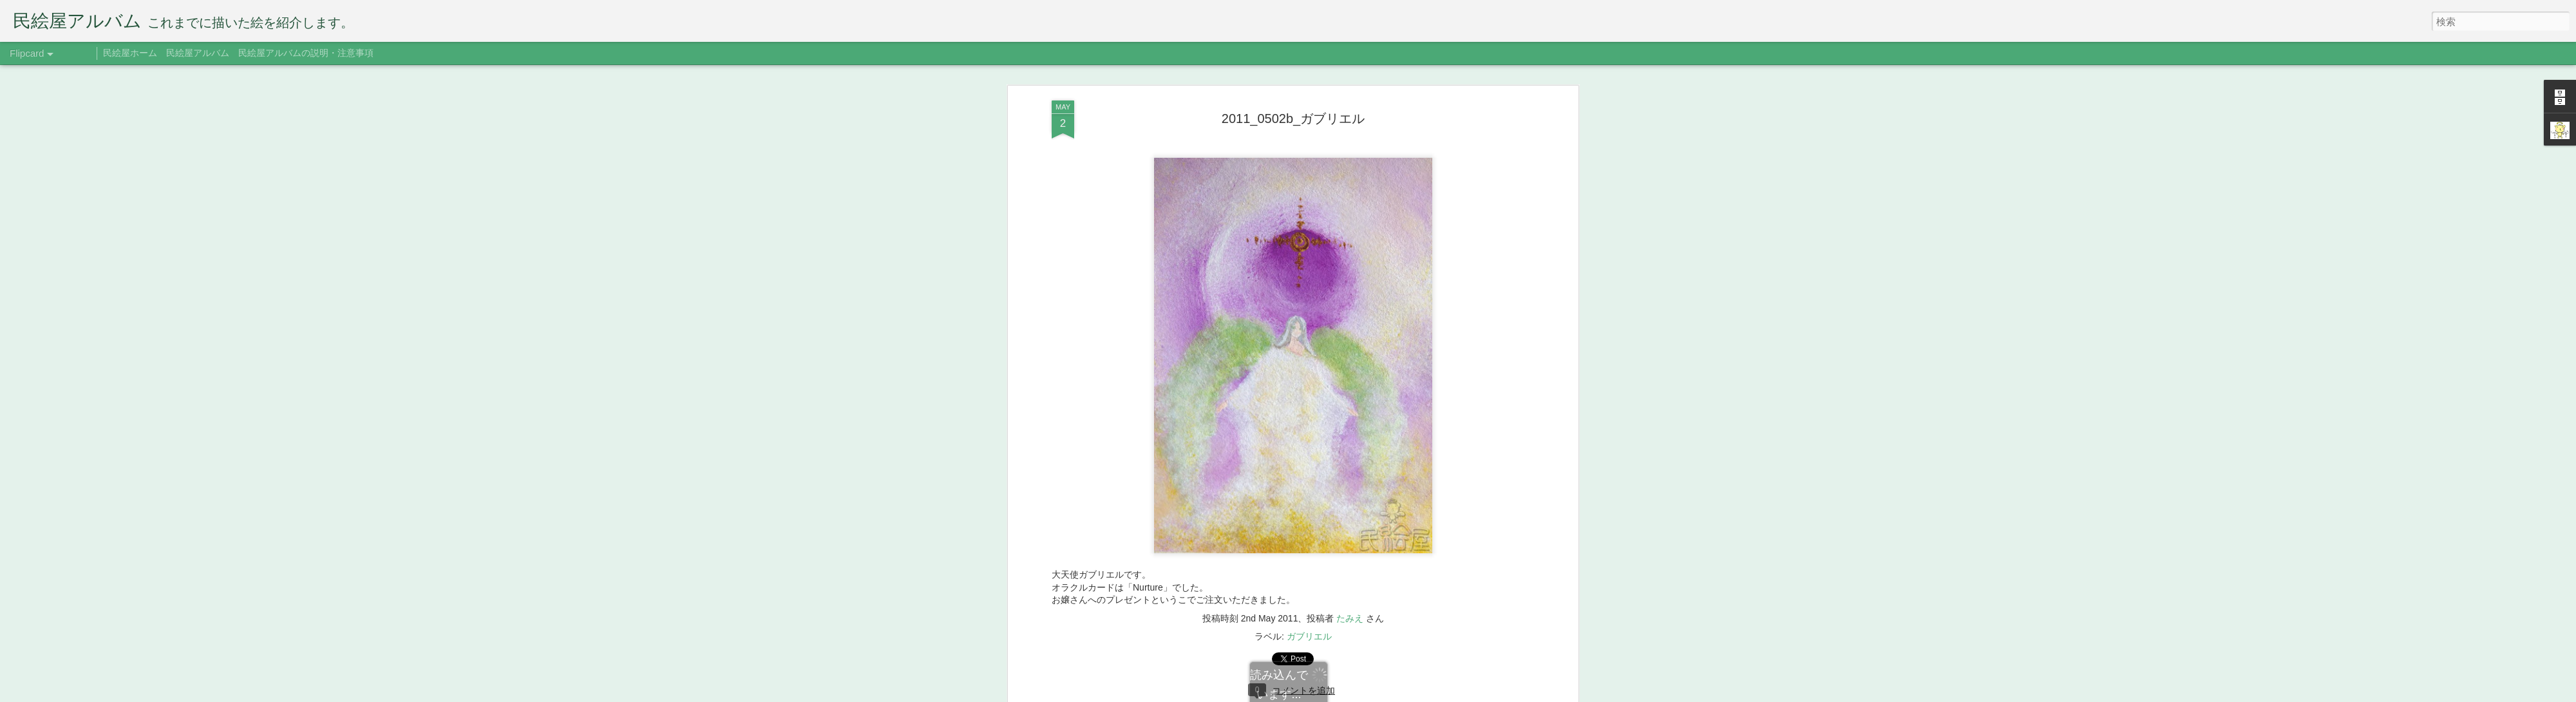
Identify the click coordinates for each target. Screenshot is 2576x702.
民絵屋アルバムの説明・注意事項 (306, 53)
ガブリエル (1309, 545)
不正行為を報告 (1407, 693)
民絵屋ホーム (130, 53)
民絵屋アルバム (197, 53)
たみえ (1349, 527)
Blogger (1367, 693)
